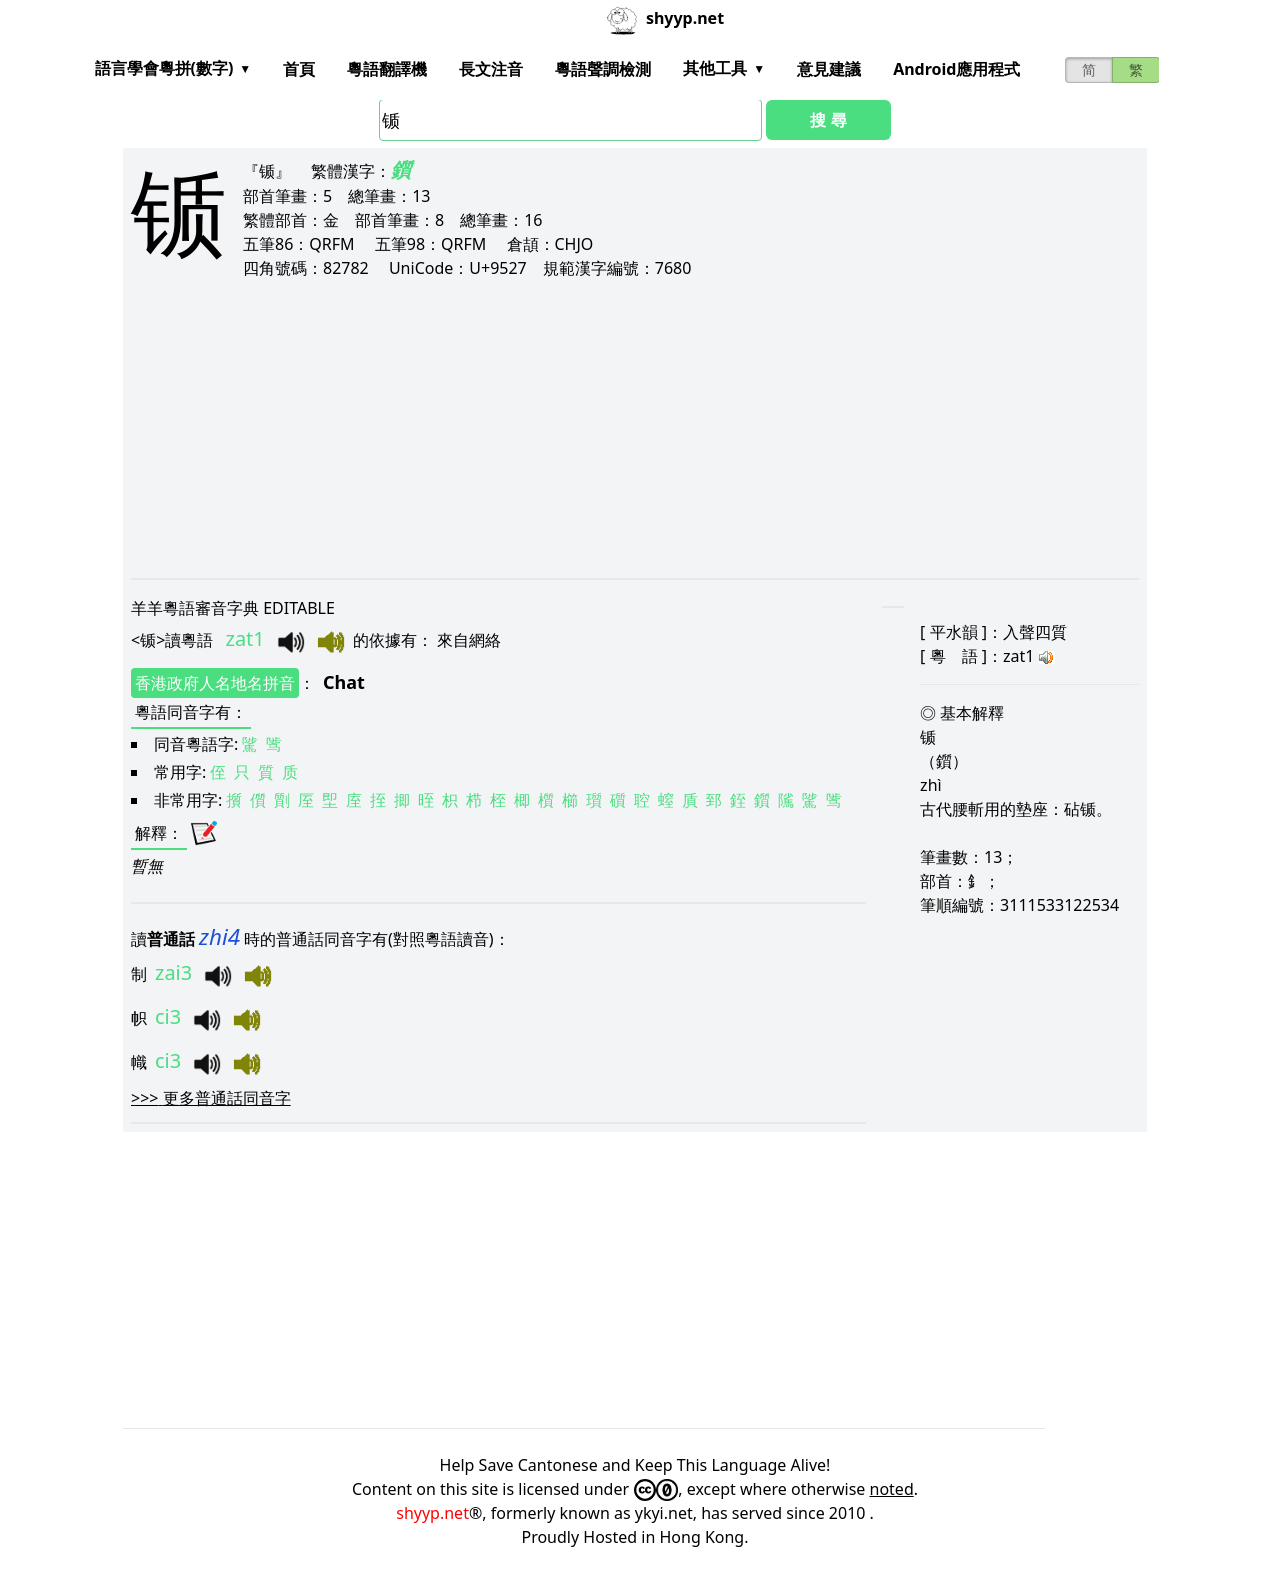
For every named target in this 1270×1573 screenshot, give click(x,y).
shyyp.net (432, 1513)
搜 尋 (828, 120)
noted (892, 1489)
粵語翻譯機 (387, 69)
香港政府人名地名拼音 (215, 683)
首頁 (299, 69)
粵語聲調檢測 (603, 69)
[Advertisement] (635, 428)
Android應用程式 (956, 69)
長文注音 (491, 69)
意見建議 (829, 69)
